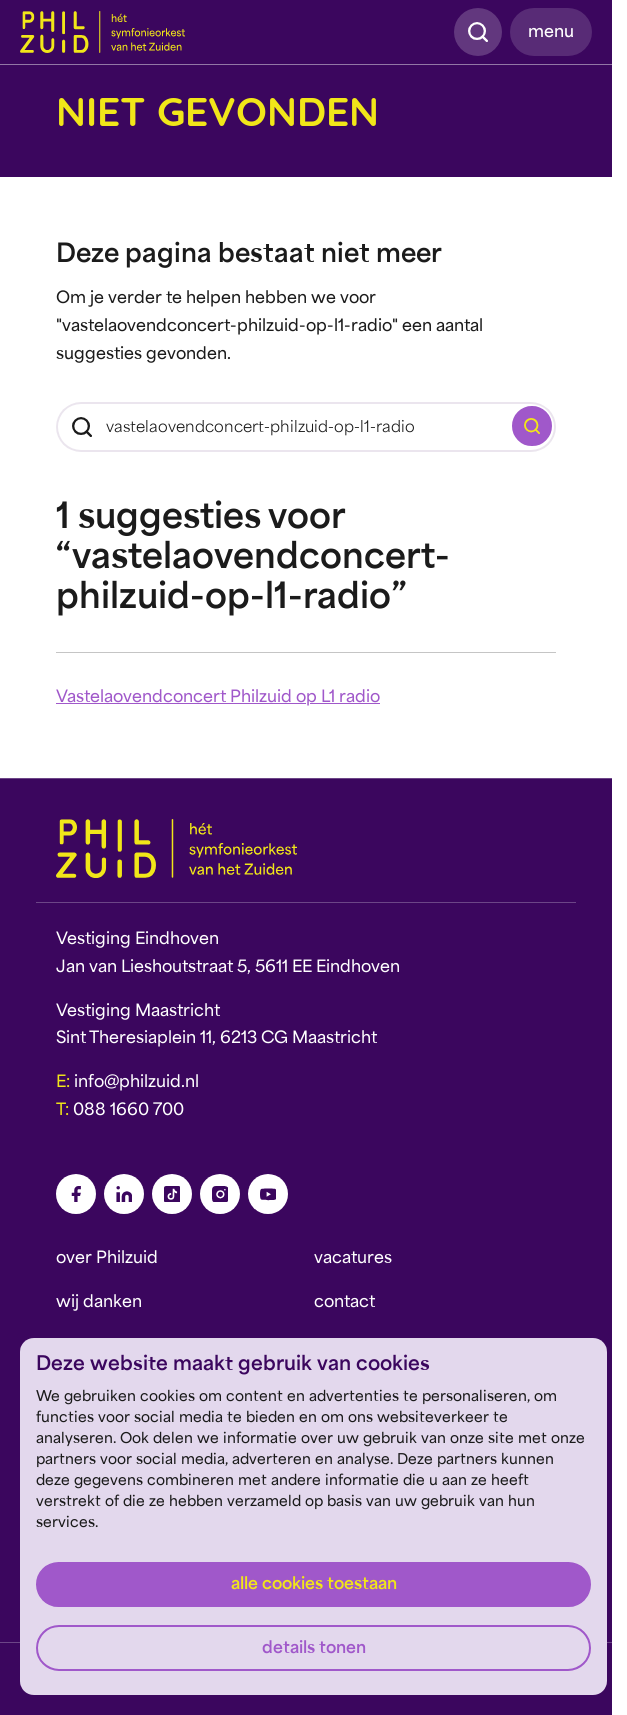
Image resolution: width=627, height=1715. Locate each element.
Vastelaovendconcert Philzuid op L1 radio (218, 698)
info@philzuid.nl (136, 1083)
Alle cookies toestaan (314, 1585)
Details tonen (314, 1649)
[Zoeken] (306, 427)
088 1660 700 (128, 1111)
